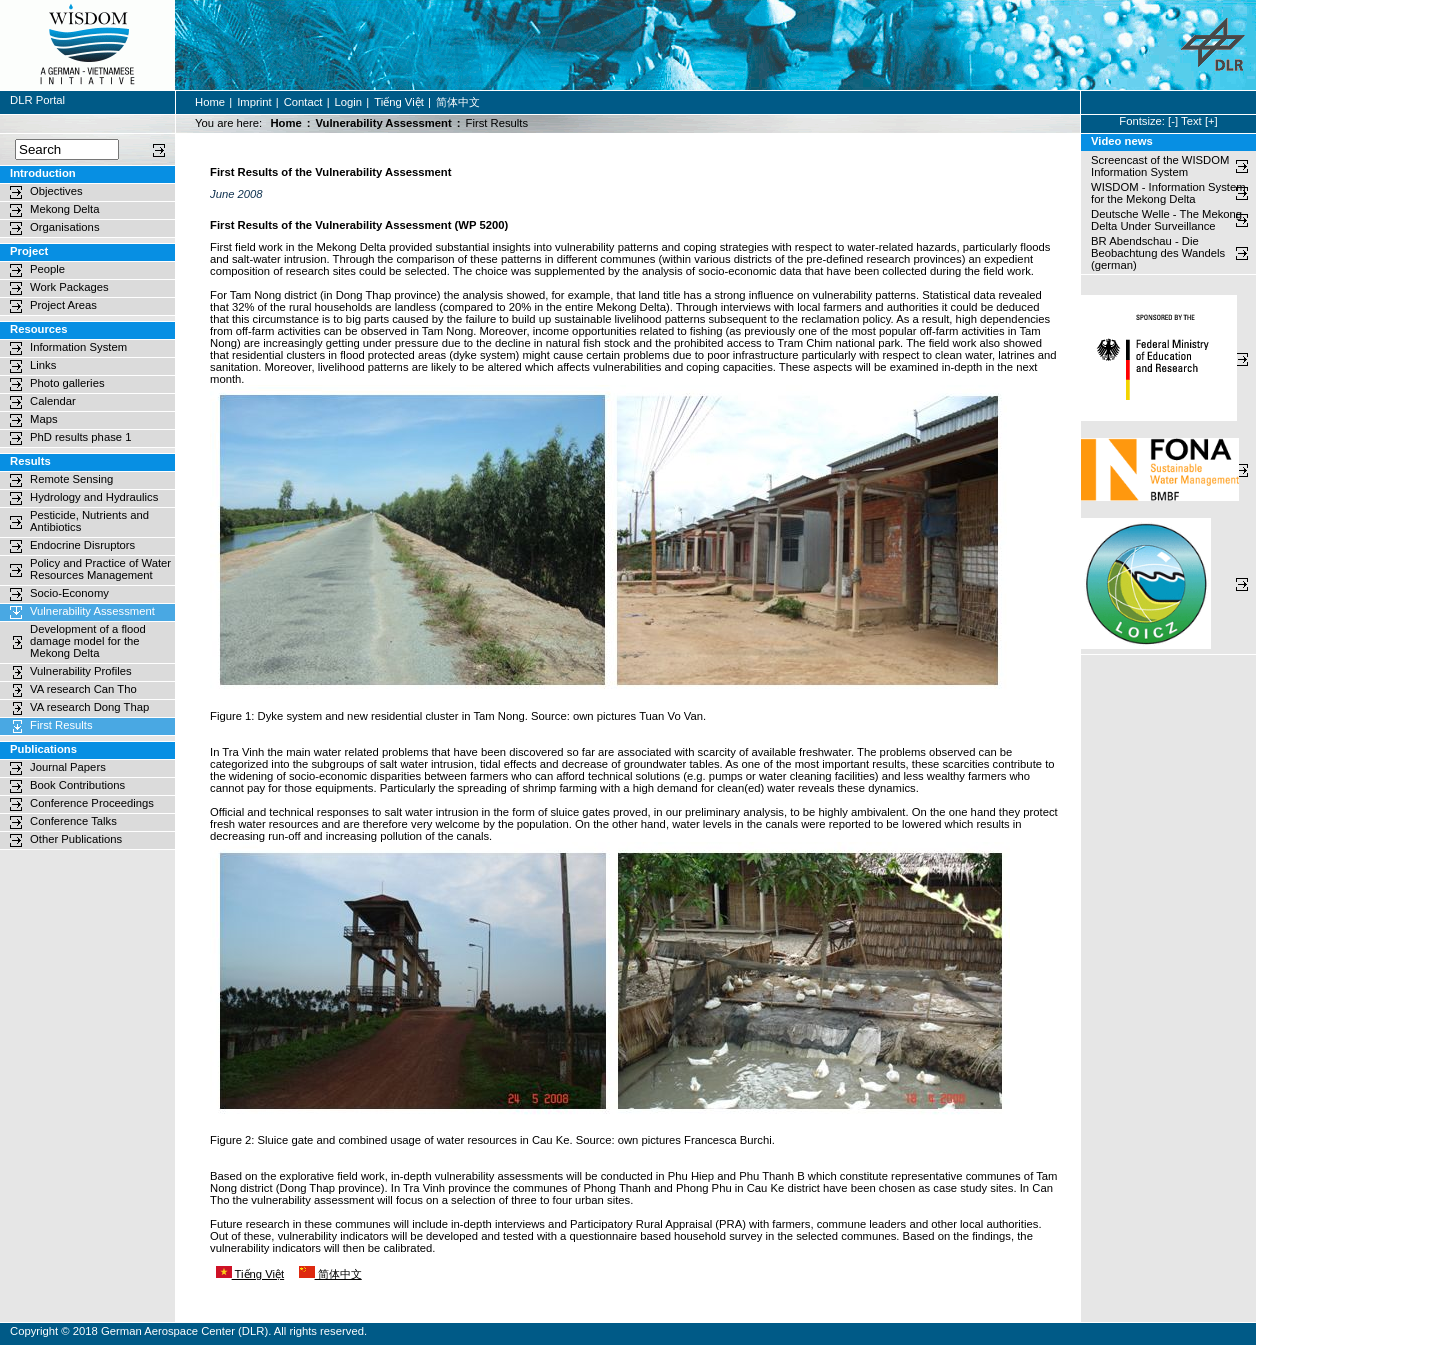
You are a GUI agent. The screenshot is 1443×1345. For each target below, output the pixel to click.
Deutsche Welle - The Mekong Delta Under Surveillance (1166, 220)
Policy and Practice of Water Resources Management (100, 569)
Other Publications (76, 839)
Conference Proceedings (92, 803)
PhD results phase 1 (80, 437)
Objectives (56, 191)
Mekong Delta (65, 209)
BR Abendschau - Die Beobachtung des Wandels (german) (1159, 253)
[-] (1173, 121)
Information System (78, 347)
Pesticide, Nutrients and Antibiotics (89, 521)
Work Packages (69, 287)
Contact (303, 102)
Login (349, 102)
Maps (44, 419)
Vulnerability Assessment (383, 123)
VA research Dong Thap (89, 707)
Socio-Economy (69, 593)
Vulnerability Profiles (81, 671)
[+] (1211, 121)
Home (210, 102)
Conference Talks (73, 821)
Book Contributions (77, 785)
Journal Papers (68, 767)
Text (1191, 121)
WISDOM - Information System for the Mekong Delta (1168, 193)
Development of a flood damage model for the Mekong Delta (88, 641)
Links (43, 365)
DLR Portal (37, 100)
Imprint (254, 102)
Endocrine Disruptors (82, 545)
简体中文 (458, 102)
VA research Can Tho (83, 689)
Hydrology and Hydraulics (94, 497)
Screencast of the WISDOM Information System (1160, 166)
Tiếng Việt (399, 102)
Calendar (53, 401)
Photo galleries (67, 383)
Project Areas (63, 305)
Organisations (65, 227)
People (47, 269)
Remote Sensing (71, 479)
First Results (61, 725)
